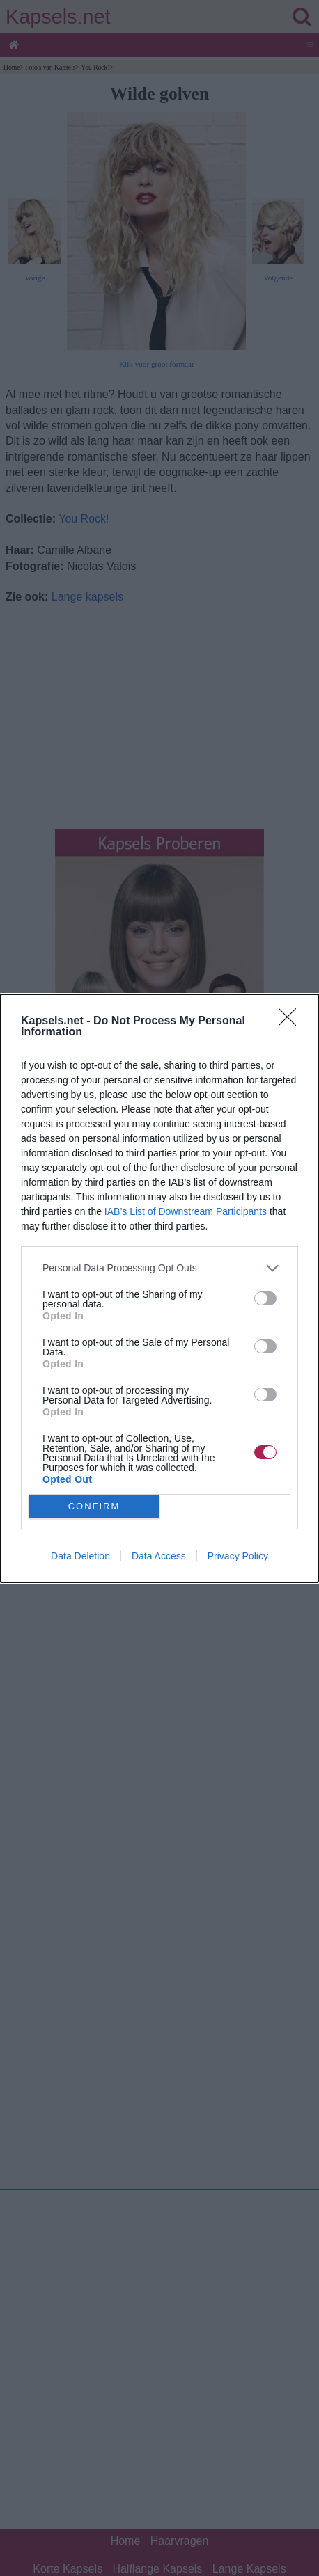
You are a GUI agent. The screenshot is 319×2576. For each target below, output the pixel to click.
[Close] (292, 1021)
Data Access (159, 1555)
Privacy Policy (238, 1555)
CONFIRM (94, 1505)
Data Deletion (80, 1555)
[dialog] (159, 1288)
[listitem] (159, 1268)
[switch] (265, 1298)
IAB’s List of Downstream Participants (185, 1211)
